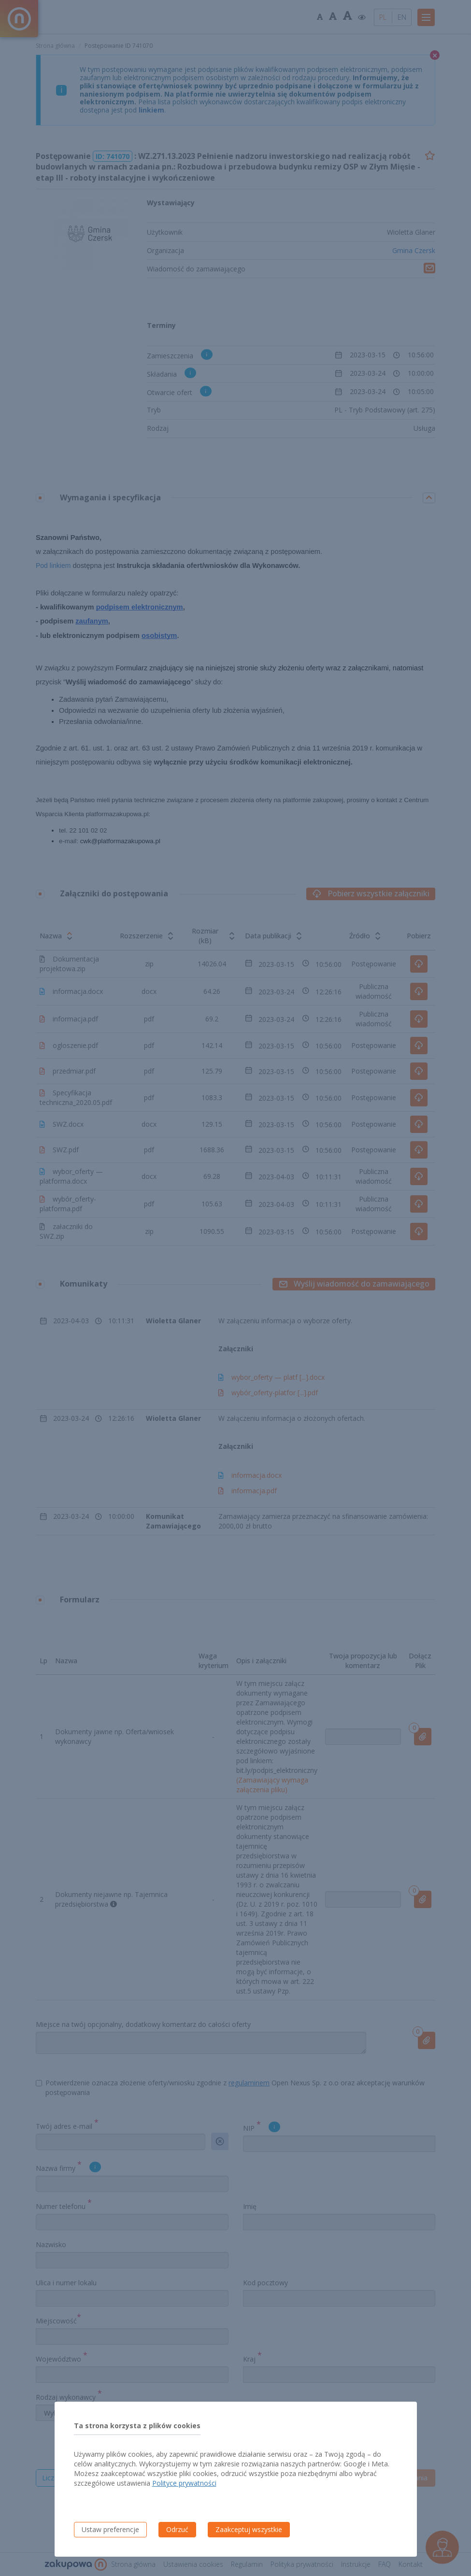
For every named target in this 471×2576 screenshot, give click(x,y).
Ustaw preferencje (110, 2529)
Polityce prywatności (184, 2483)
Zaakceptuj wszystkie (248, 2529)
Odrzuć (177, 2529)
